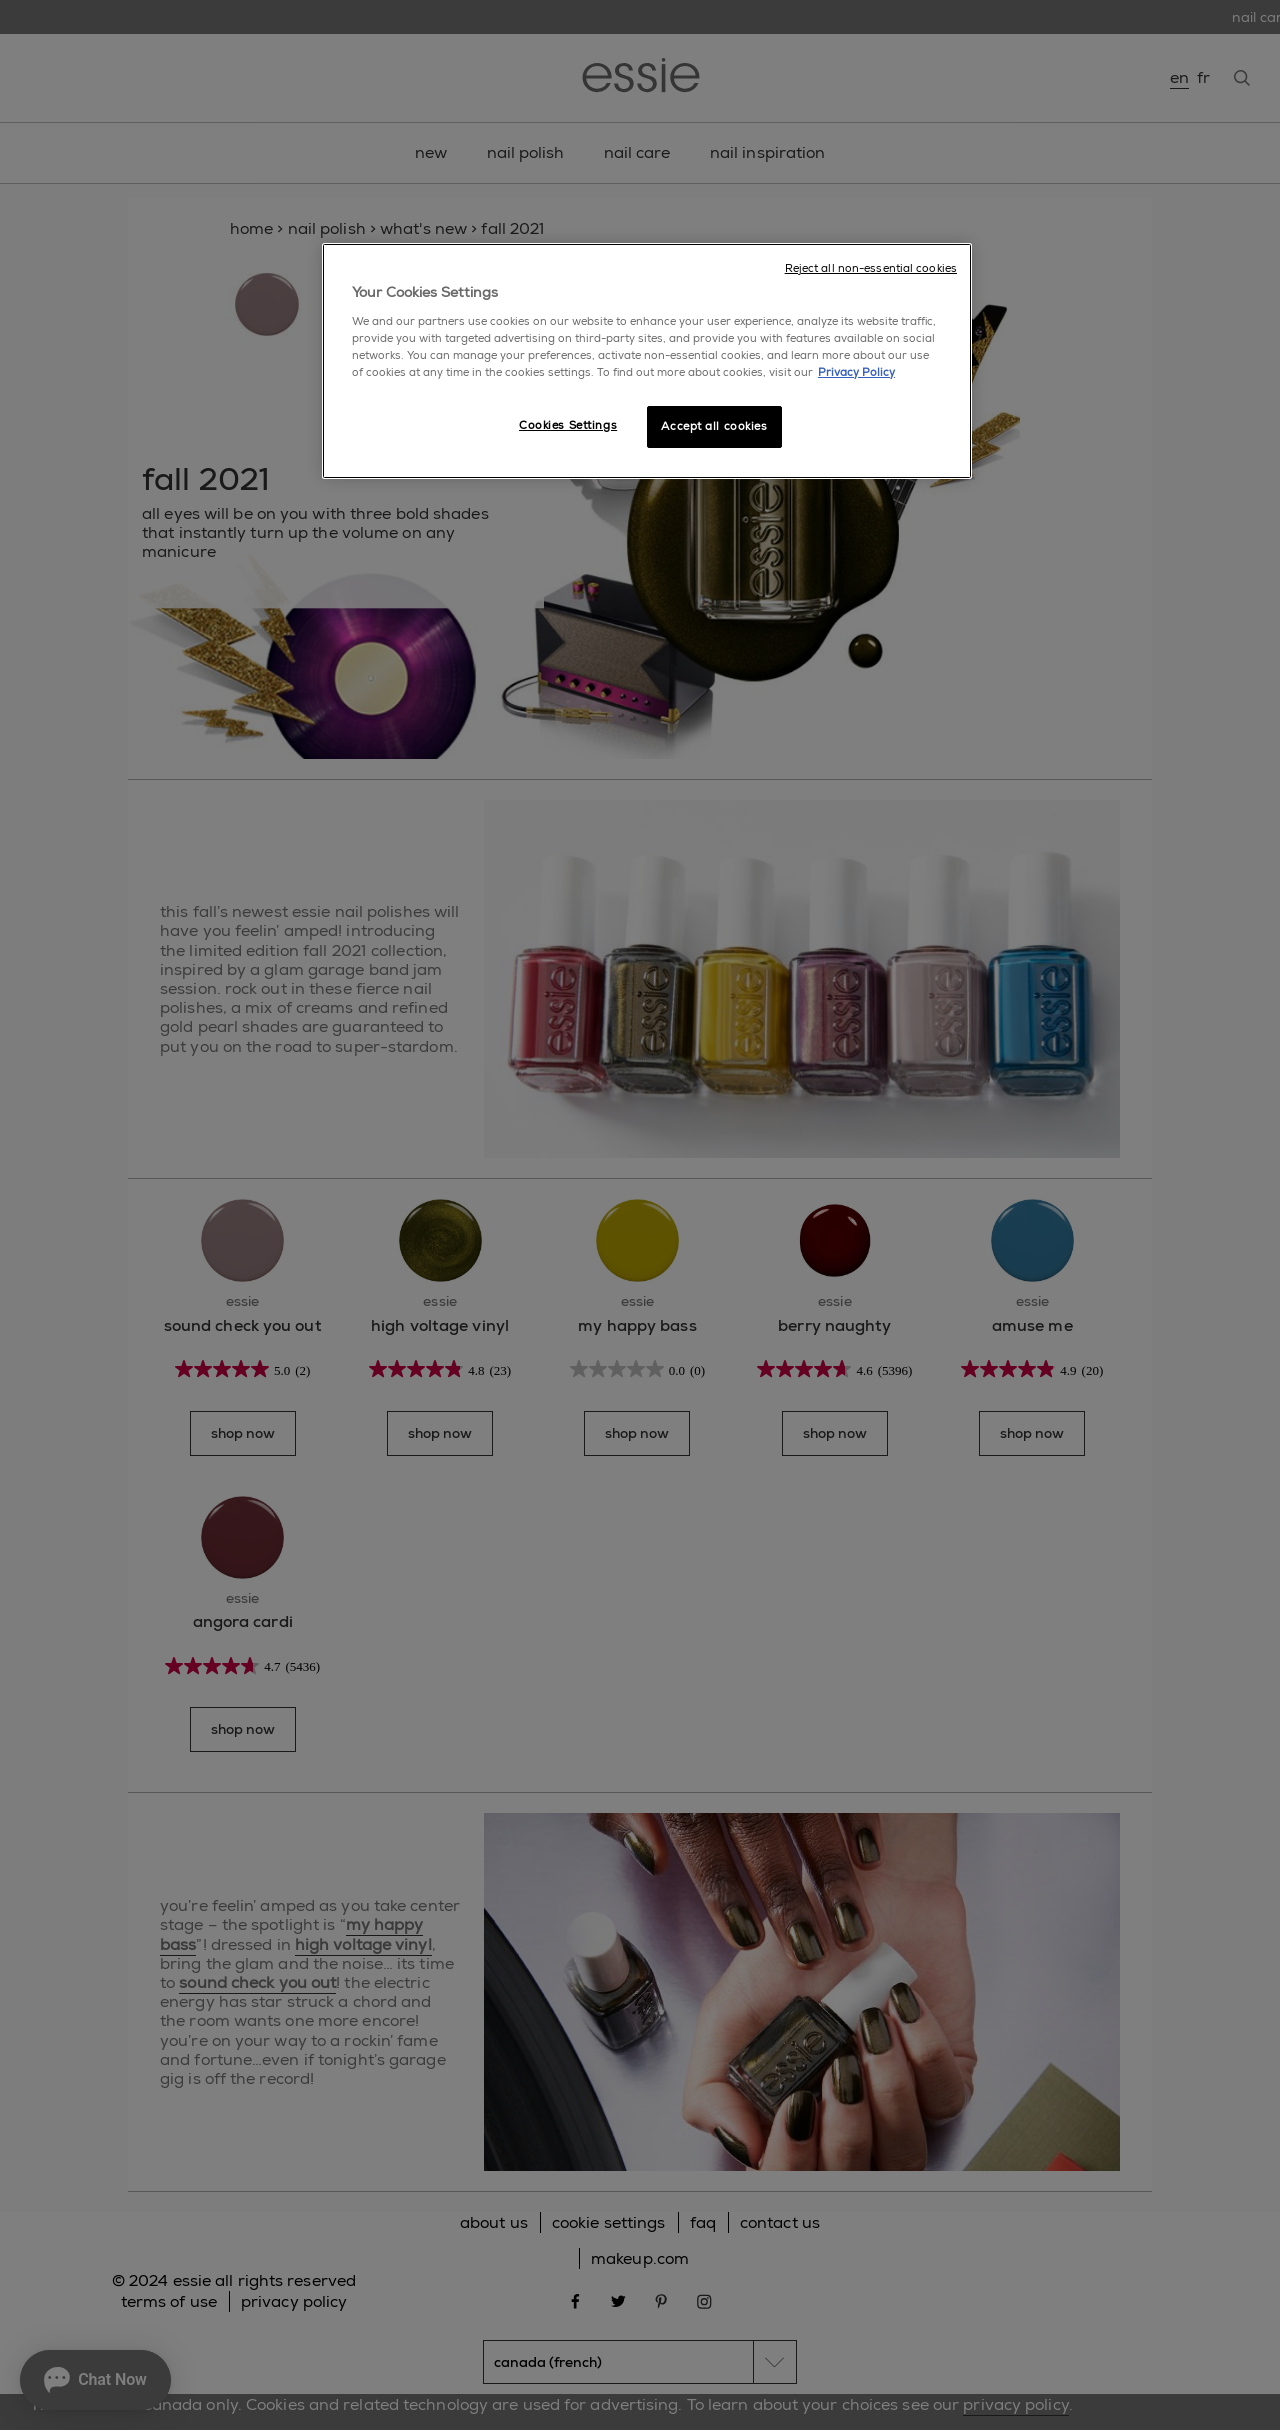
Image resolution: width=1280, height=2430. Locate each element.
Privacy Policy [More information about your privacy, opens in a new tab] (856, 372)
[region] (647, 361)
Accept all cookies (714, 426)
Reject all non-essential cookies (871, 268)
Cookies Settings (568, 425)
